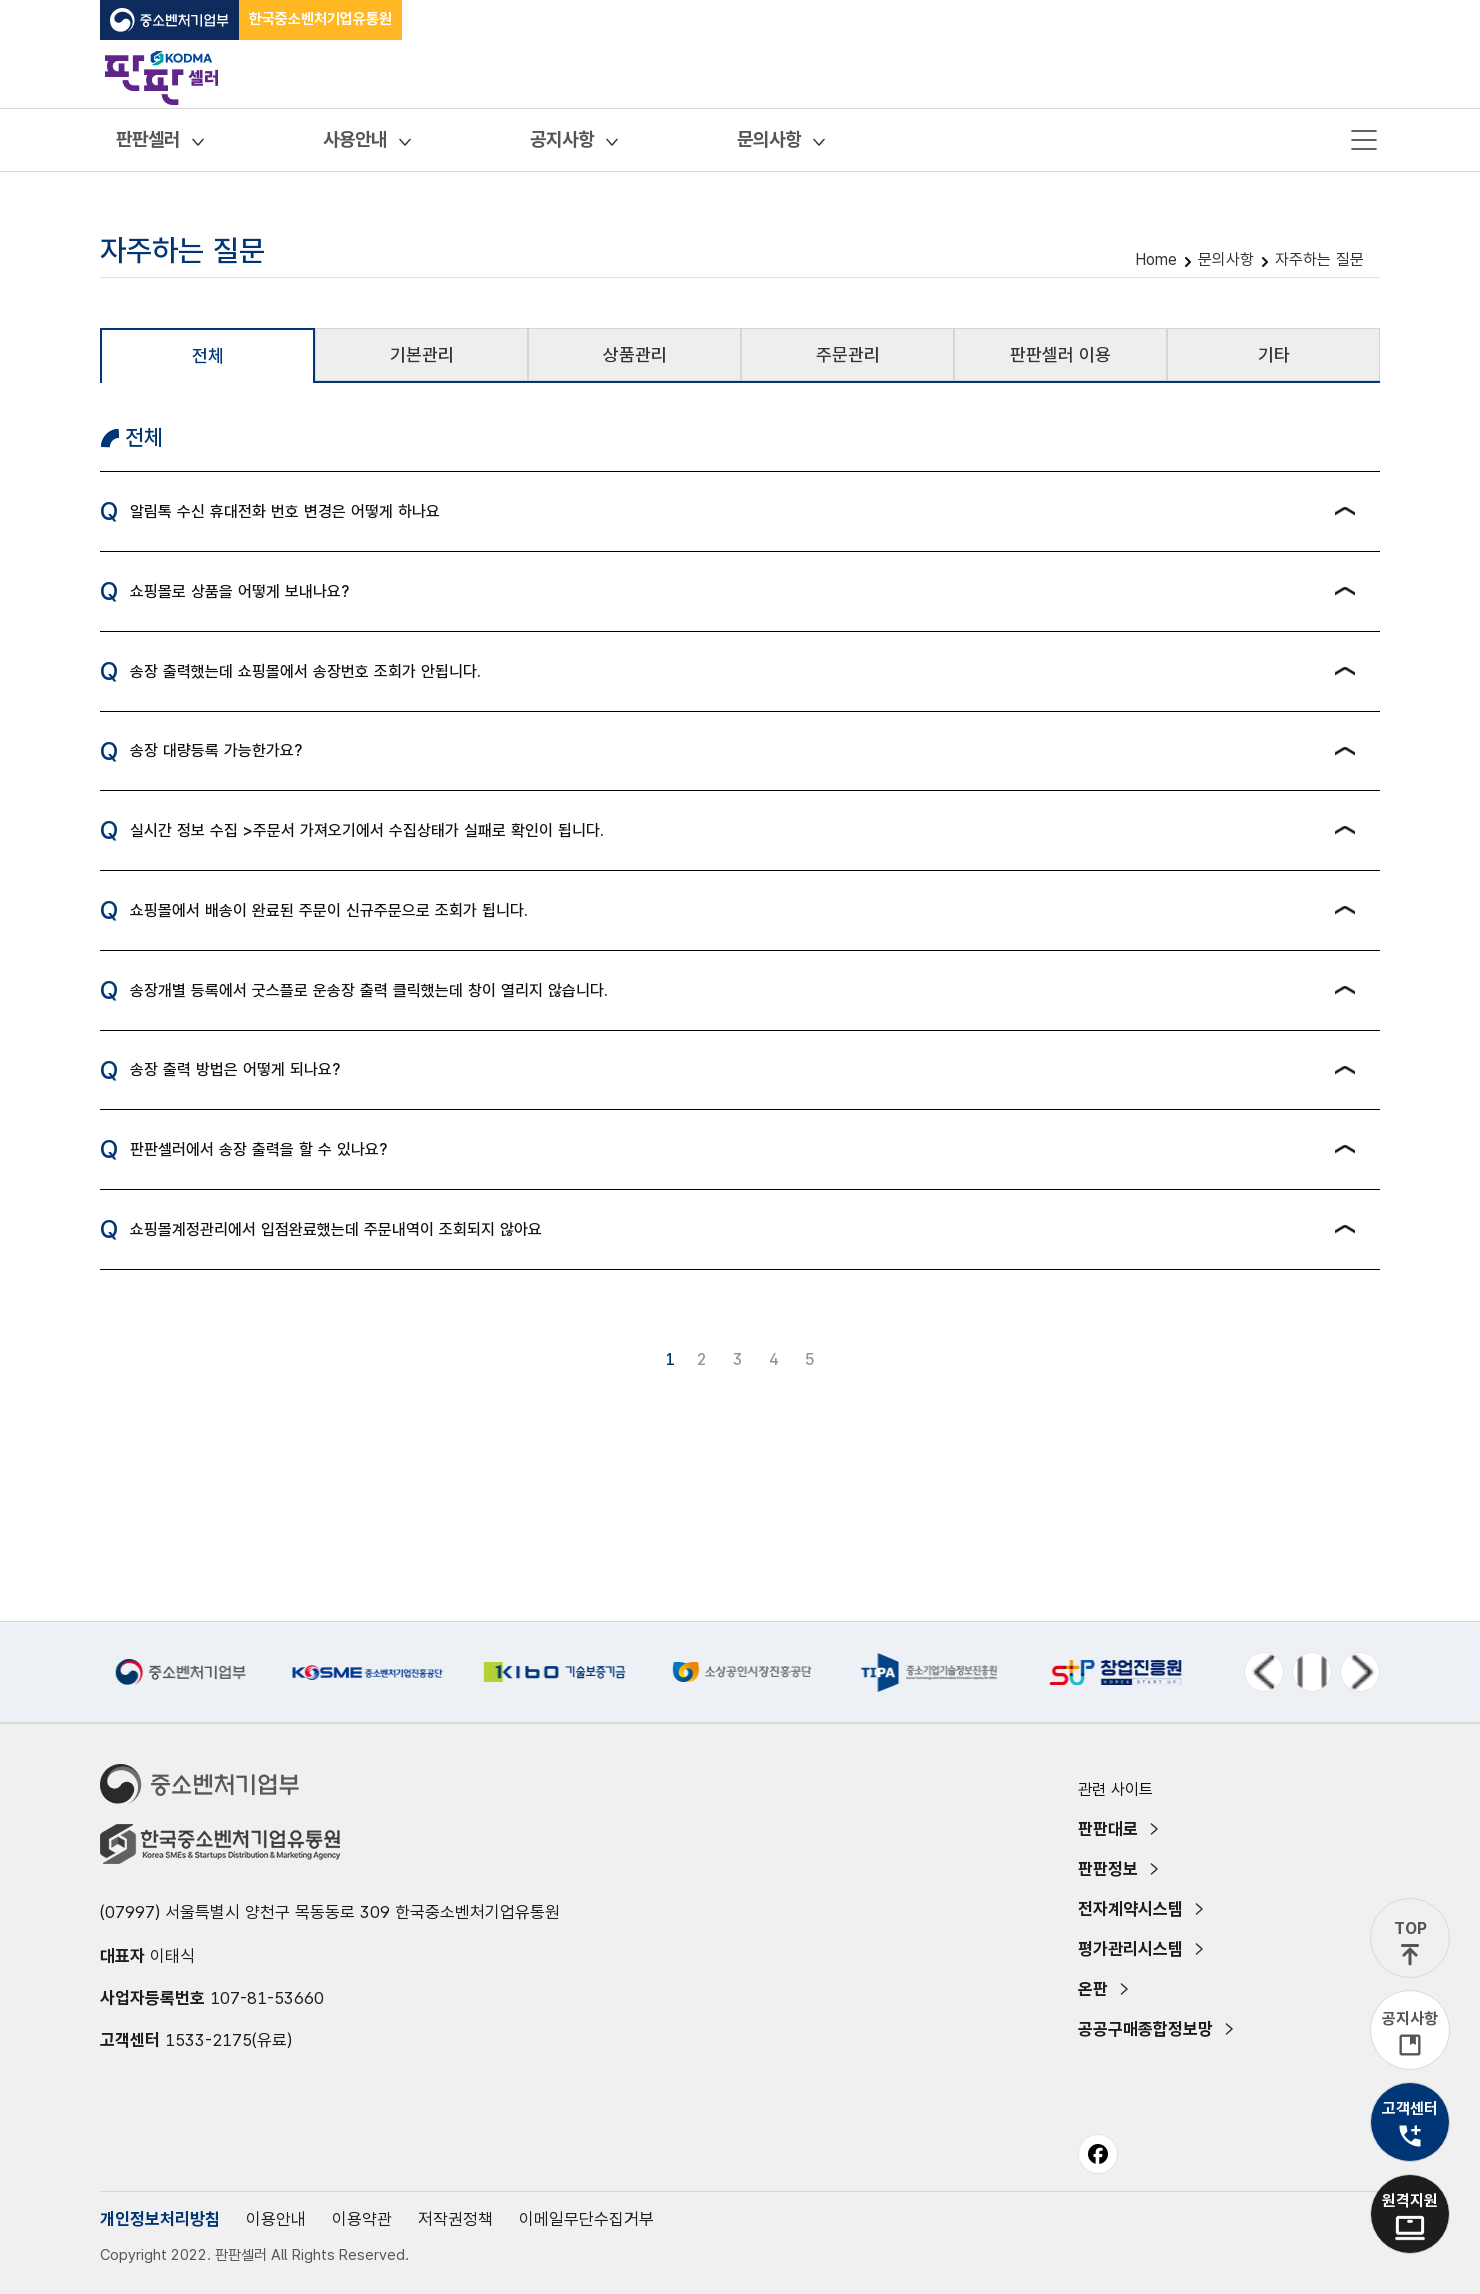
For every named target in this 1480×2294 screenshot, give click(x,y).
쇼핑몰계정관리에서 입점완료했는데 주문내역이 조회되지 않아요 (336, 1229)
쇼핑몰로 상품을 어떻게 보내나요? (239, 591)
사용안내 (355, 139)
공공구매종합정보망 (1145, 2029)
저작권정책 (455, 2219)
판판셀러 (148, 139)
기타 (1274, 354)
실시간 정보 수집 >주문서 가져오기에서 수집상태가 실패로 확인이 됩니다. (367, 830)
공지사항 (562, 139)
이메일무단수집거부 (586, 2219)
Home (1156, 259)
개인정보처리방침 (160, 2219)
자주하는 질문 (1319, 259)
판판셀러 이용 (1060, 354)
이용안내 (276, 2219)
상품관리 (635, 354)
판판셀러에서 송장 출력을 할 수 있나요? (258, 1149)
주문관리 (848, 354)
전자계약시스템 (1130, 1909)
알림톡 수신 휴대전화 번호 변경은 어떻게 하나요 (285, 511)
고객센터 (1410, 2108)
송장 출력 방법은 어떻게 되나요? (235, 1069)
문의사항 (769, 139)
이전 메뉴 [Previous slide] (1264, 1672)
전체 (208, 355)
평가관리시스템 (1130, 1949)
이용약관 (362, 2219)
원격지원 (1410, 2200)
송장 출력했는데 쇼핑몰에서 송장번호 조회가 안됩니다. (305, 671)
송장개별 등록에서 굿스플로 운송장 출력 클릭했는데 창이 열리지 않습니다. (369, 990)
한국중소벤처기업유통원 (320, 19)
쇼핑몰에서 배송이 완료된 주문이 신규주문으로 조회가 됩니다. (329, 910)
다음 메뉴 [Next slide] (1360, 1672)
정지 (1312, 1672)
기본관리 (422, 354)
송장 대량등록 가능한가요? (216, 750)
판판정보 (1108, 1869)
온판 (1093, 1989)
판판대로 (1108, 1829)
